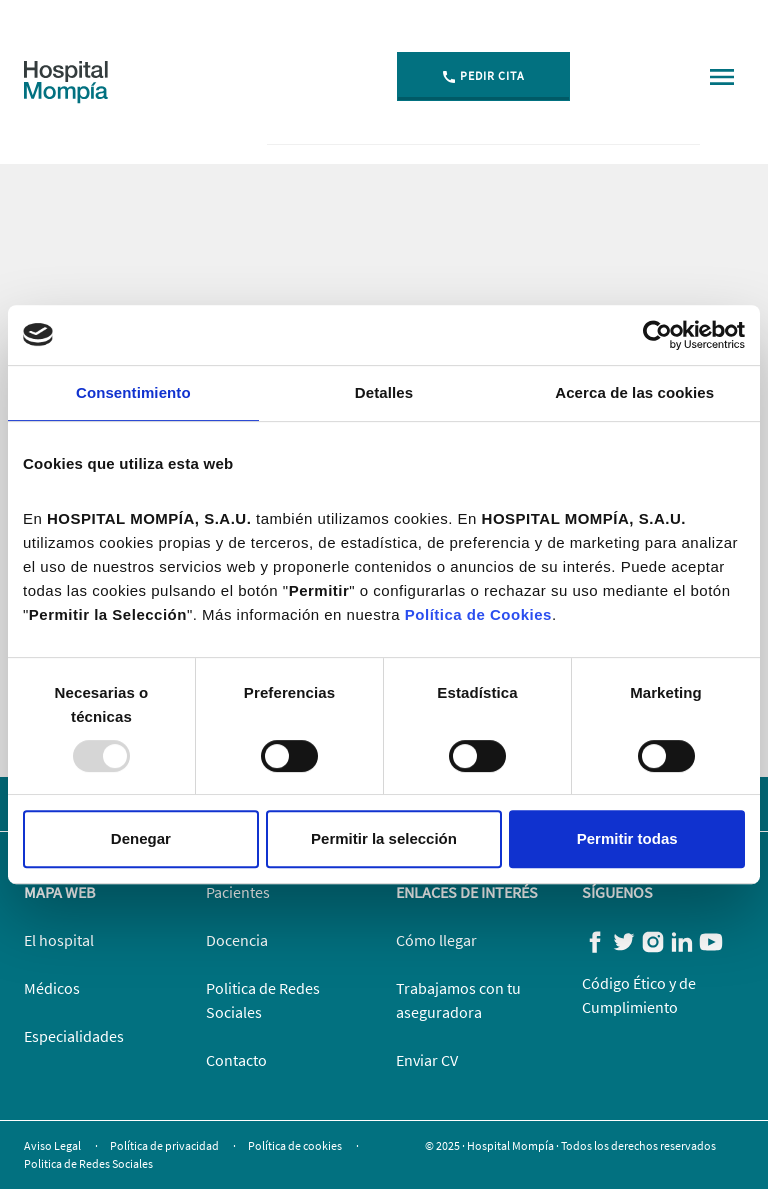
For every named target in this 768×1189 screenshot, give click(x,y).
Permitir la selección (384, 838)
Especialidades (74, 1036)
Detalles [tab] (384, 392)
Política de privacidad (165, 1145)
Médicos (52, 988)
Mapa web (59, 892)
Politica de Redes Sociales (88, 1163)
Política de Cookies (478, 614)
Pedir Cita (483, 76)
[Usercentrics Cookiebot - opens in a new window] (657, 335)
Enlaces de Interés (467, 892)
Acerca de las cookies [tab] (634, 392)
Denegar (141, 838)
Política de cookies (296, 1145)
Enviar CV (427, 1060)
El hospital (59, 940)
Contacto (236, 1060)
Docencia (237, 940)
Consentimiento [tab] (133, 392)
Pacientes (238, 892)
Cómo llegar (436, 940)
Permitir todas (627, 838)
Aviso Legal (53, 1145)
